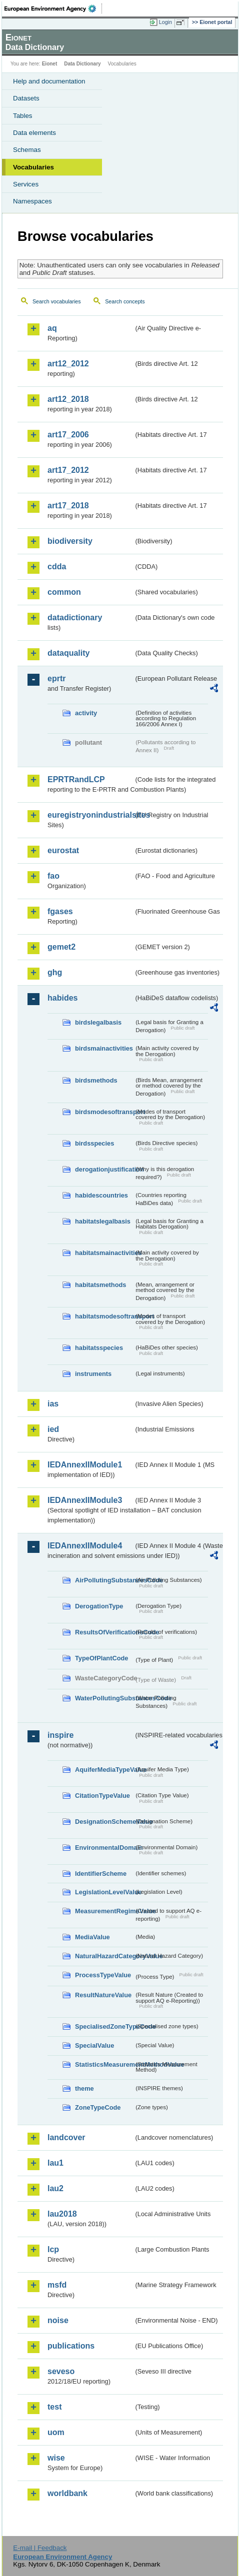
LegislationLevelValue (104, 1892)
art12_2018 (68, 399)
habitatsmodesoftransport (104, 1316)
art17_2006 (68, 434)
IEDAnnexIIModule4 (85, 1545)
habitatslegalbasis (102, 1221)
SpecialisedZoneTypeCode (104, 2026)
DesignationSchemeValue (104, 1821)
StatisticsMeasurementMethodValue (104, 2064)
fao (54, 876)
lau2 (56, 2188)
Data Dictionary (82, 63)
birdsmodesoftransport (104, 1112)
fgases (60, 911)
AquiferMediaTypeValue (104, 1769)
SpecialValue (94, 2045)
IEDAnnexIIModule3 (85, 1500)
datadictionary (75, 617)
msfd (57, 2285)
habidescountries (101, 1195)
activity (86, 713)
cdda (57, 566)
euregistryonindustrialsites (91, 815)
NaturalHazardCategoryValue (104, 1956)
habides (63, 998)
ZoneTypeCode (97, 2107)
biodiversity (70, 541)
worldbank (68, 2493)
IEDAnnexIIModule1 (85, 1464)
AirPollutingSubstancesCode (104, 1580)
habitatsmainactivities (104, 1253)
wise (56, 2458)
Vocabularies (33, 167)
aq (52, 328)
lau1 (56, 2163)
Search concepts (124, 301)
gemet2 (62, 947)
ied (53, 1429)
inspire (61, 1735)
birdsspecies (94, 1143)
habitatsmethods (100, 1284)
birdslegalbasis (98, 1022)
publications (71, 2346)
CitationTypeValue (102, 1795)
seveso (61, 2371)
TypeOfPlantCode (101, 1658)
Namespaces (32, 201)
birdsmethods (96, 1080)
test (55, 2407)
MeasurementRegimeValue (104, 1911)
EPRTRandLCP (76, 779)
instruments (93, 1373)
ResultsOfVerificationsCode (104, 1632)
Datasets (26, 98)
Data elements (34, 132)
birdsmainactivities (104, 1048)
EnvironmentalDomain (104, 1847)
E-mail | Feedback (39, 2548)
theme (84, 2088)
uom (56, 2432)
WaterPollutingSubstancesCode (104, 1698)
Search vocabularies (56, 301)
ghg (55, 972)
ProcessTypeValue (103, 1975)
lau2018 (62, 2214)
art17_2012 (68, 470)
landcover (67, 2137)
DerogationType (99, 1606)
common (64, 592)
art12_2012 (68, 363)
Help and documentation (49, 81)
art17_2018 (68, 505)
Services (25, 184)
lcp (53, 2249)
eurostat (63, 850)
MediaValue (92, 1937)
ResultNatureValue (103, 1995)
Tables (22, 115)
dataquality (69, 653)
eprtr (57, 678)
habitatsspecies (99, 1347)
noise (58, 2320)
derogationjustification (104, 1169)
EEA (53, 8)
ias (53, 1403)
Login (165, 22)
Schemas (27, 149)
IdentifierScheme (100, 1873)
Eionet (50, 63)
